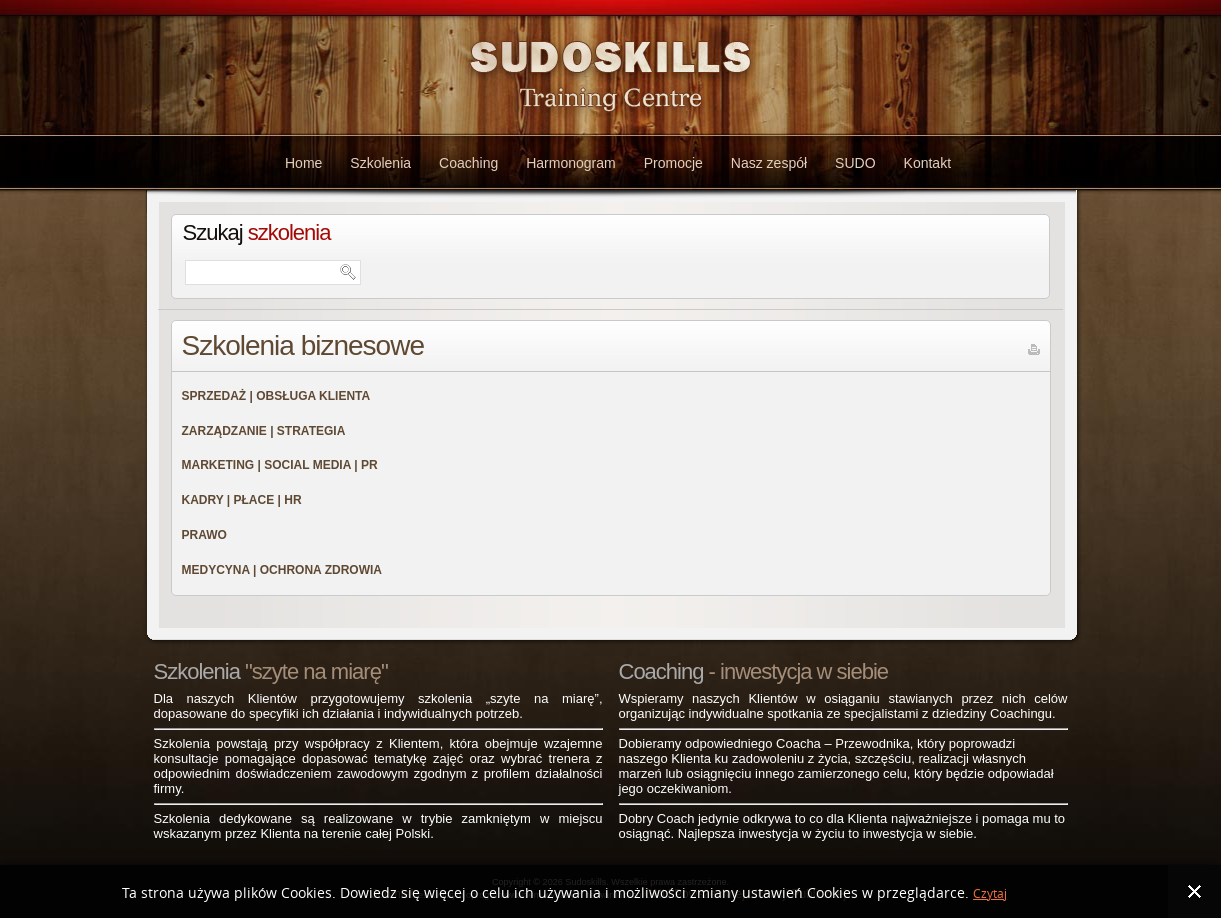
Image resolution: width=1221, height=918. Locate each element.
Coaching (468, 163)
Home (303, 163)
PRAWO (204, 535)
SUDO (855, 163)
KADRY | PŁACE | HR (242, 500)
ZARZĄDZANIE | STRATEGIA (264, 431)
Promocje (673, 163)
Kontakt (927, 163)
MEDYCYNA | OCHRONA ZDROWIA (282, 570)
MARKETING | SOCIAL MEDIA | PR (280, 465)
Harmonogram (570, 163)
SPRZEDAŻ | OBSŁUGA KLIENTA (276, 396)
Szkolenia (380, 163)
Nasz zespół (769, 163)
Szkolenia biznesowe (303, 345)
